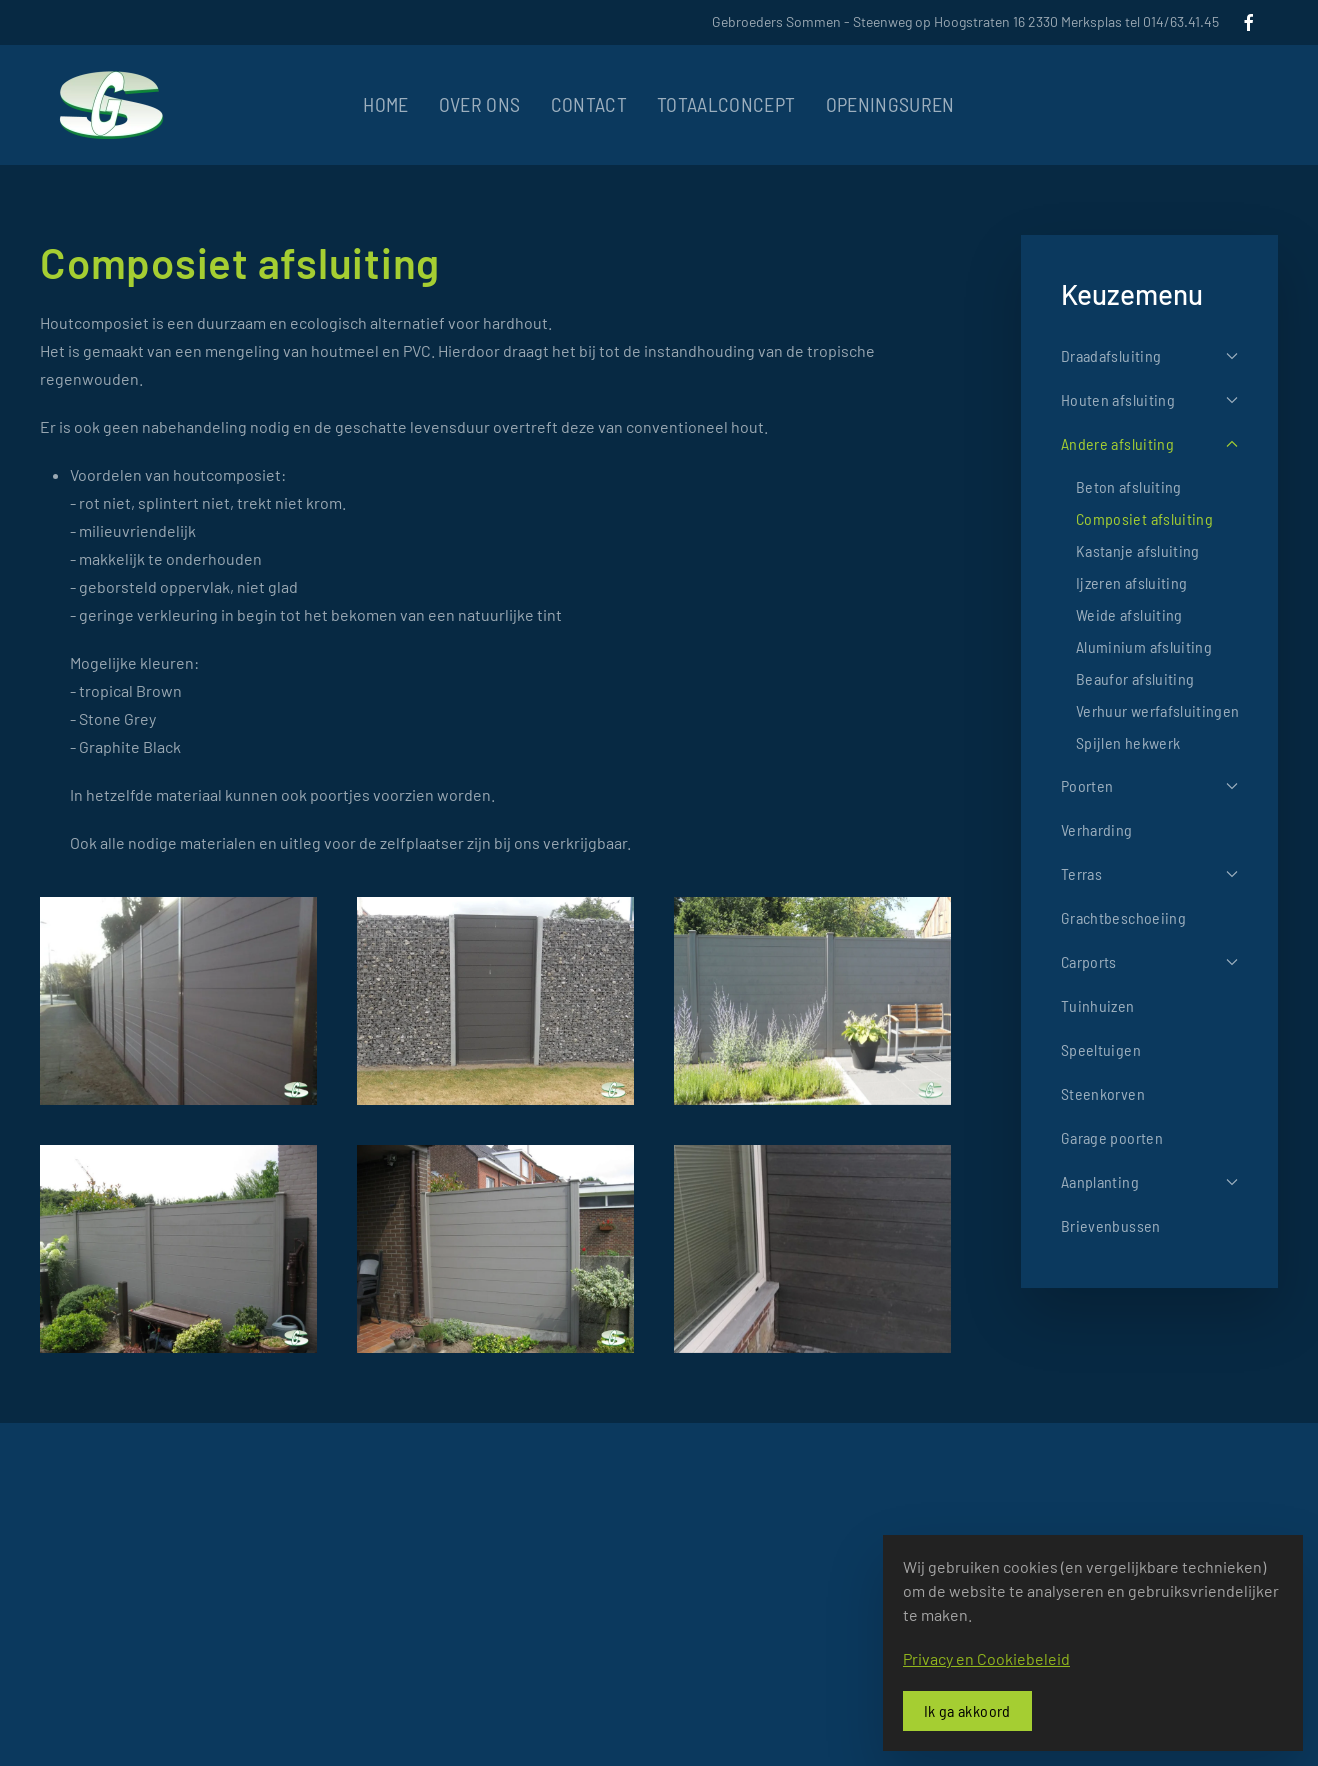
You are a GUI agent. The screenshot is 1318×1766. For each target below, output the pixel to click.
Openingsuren (890, 104)
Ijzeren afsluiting (1131, 582)
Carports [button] (1149, 961)
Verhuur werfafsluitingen (1157, 710)
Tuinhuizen (1098, 1005)
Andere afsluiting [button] (1149, 443)
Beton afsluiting (1129, 486)
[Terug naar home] (111, 105)
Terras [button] (1149, 873)
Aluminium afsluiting (1144, 646)
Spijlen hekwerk (1128, 742)
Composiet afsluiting (1144, 518)
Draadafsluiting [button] (1149, 355)
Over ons (480, 104)
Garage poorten (1112, 1137)
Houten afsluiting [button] (1149, 399)
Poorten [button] (1149, 785)
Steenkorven (1103, 1093)
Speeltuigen (1101, 1049)
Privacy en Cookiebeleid (986, 1658)
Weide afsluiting (1129, 614)
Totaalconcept (726, 104)
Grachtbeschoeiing (1123, 917)
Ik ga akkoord (967, 1710)
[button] (178, 1001)
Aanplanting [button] (1149, 1181)
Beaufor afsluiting (1135, 678)
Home (385, 104)
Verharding (1097, 829)
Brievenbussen (1111, 1225)
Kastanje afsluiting (1138, 550)
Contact (589, 104)
